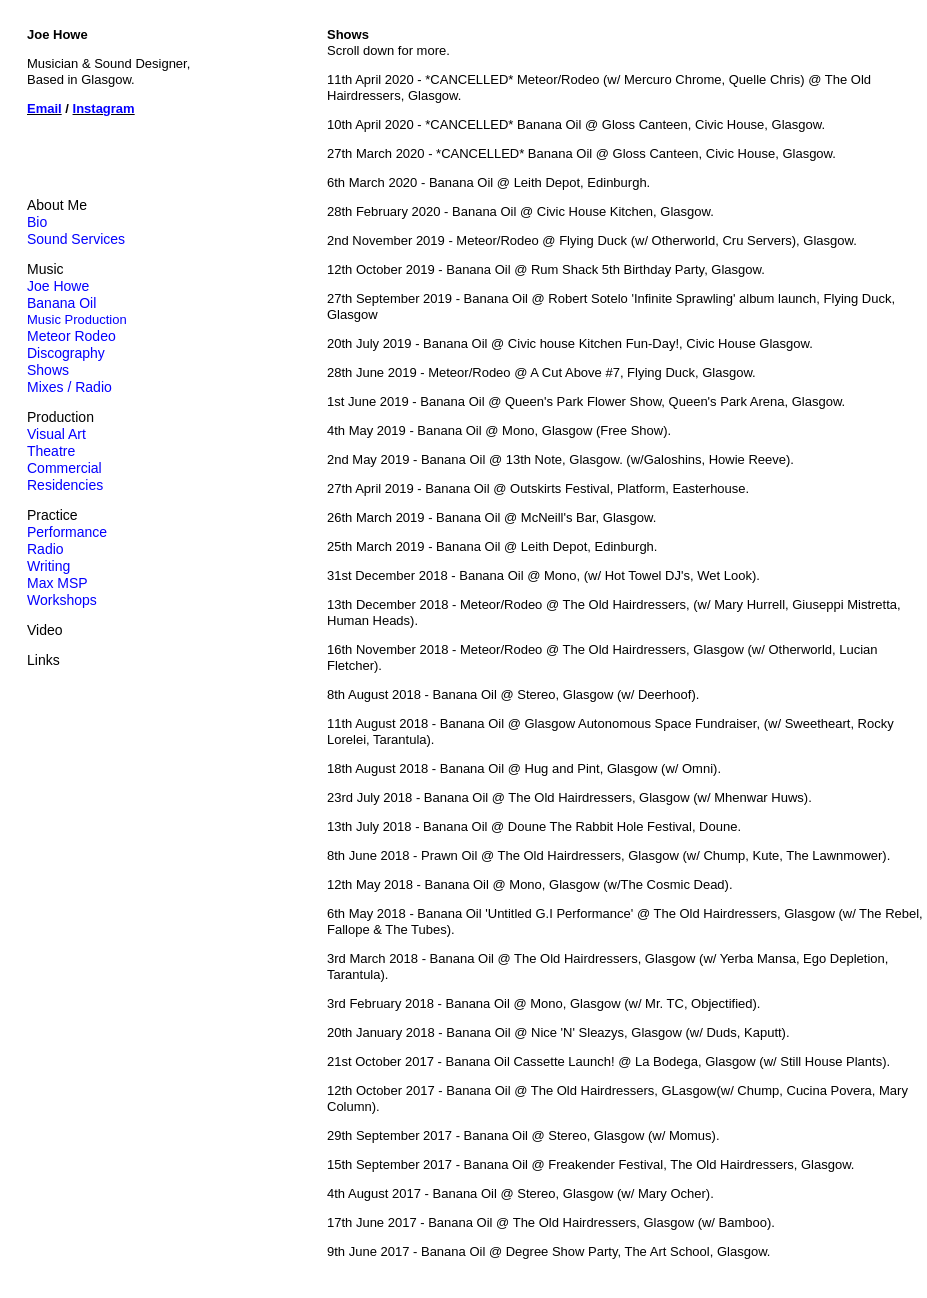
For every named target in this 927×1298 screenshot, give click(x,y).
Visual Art (56, 434)
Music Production (77, 319)
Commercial (64, 468)
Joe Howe (58, 286)
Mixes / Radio (69, 387)
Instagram (104, 108)
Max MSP (57, 583)
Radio (45, 549)
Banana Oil (61, 303)
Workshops (62, 600)
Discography (66, 353)
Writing (48, 566)
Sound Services (76, 239)
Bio (37, 222)
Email (44, 108)
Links (43, 660)
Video (45, 630)
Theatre (51, 451)
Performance (67, 532)
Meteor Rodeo (71, 336)
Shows (48, 370)
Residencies (65, 485)
